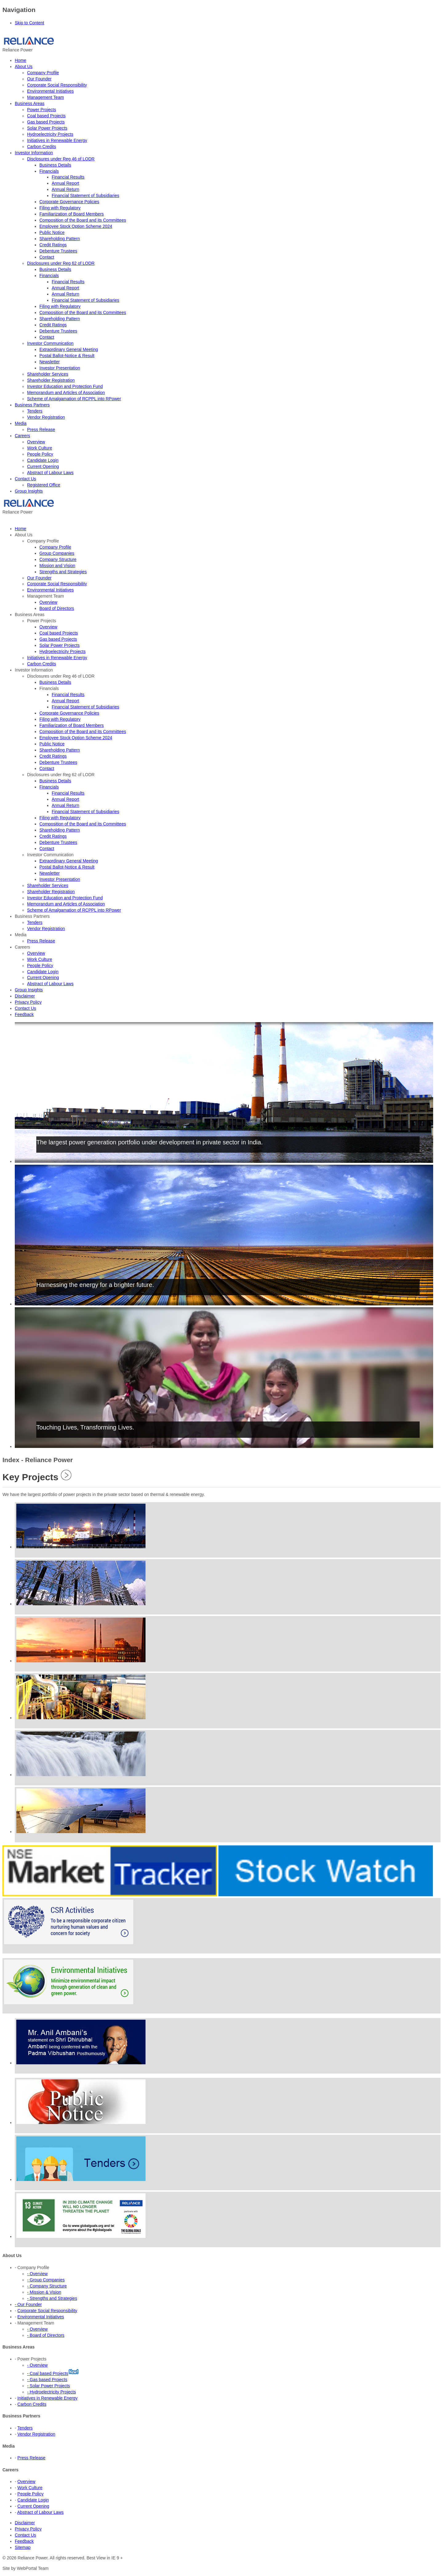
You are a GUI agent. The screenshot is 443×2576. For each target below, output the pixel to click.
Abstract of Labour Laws (50, 472)
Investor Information (34, 152)
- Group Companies (46, 2279)
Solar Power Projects (47, 128)
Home (20, 60)
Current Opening (43, 466)
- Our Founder (28, 2304)
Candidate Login (42, 460)
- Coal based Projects (47, 2373)
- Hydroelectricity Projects (51, 2391)
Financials (49, 171)
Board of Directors (56, 608)
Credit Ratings (53, 244)
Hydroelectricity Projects (50, 134)
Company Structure (58, 559)
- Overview (37, 2273)
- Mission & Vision (44, 2292)
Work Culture (39, 447)
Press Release (41, 429)
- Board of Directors (45, 2335)
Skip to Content (29, 22)
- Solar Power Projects (48, 2385)
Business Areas (30, 103)
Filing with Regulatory (60, 207)
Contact (46, 257)
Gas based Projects (46, 121)
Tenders (34, 411)
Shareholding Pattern (59, 238)
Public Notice (52, 232)
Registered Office (43, 484)
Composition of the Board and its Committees (82, 220)
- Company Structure (47, 2286)
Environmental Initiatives (50, 91)
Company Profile (43, 72)
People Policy (40, 454)
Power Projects (41, 109)
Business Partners (32, 404)
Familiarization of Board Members (71, 214)
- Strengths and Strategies (52, 2298)
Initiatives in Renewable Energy (57, 140)
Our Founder (39, 78)
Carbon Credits (41, 146)
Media (20, 423)
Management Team (45, 97)
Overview (36, 441)
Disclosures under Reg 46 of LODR (60, 158)
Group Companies (56, 553)
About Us (24, 66)
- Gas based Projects (47, 2379)
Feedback (24, 2541)
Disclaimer (25, 2522)
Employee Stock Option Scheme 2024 (75, 226)
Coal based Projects (46, 115)
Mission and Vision (57, 565)
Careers (22, 435)
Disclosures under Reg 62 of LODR (60, 263)
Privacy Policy (28, 2528)
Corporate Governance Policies (69, 201)
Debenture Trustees (58, 250)
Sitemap (22, 2547)
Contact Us (25, 478)
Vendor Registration (46, 417)
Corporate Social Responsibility (57, 85)
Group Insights (29, 491)
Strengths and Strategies (63, 571)
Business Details (55, 165)
